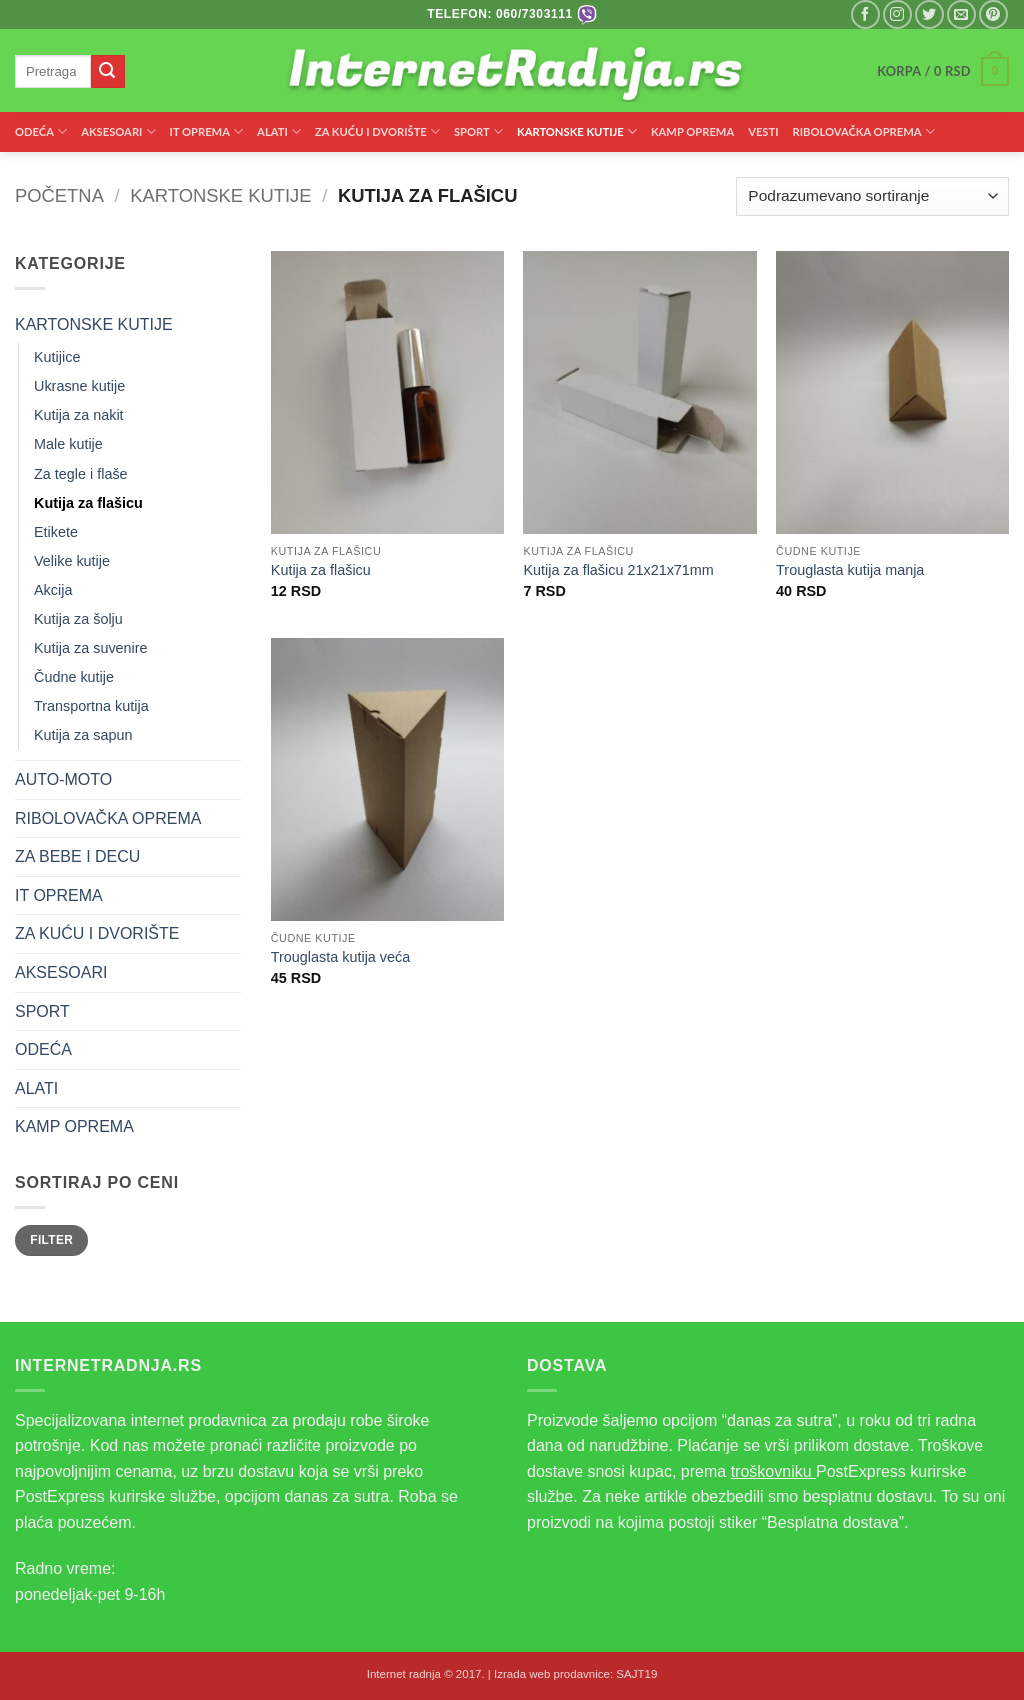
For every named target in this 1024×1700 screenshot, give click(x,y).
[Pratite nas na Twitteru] (929, 14)
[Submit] (108, 72)
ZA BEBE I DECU (77, 856)
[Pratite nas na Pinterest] (993, 14)
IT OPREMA (207, 131)
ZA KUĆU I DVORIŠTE (377, 131)
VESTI (763, 131)
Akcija (53, 590)
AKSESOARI (118, 131)
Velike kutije (72, 561)
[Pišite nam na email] (961, 14)
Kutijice (57, 357)
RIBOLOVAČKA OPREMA (864, 131)
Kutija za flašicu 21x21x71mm (618, 570)
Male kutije (68, 444)
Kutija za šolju (78, 619)
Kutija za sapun (83, 735)
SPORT (478, 131)
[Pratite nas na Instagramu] (897, 14)
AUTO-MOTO (63, 779)
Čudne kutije (74, 677)
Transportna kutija (91, 706)
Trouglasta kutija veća (340, 957)
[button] (943, 72)
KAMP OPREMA (692, 131)
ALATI (279, 131)
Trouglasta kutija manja (850, 570)
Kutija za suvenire (91, 648)
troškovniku (773, 1471)
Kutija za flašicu (88, 503)
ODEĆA (41, 131)
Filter (51, 1240)
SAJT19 (636, 1674)
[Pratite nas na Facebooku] (865, 14)
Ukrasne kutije (79, 386)
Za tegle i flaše (81, 474)
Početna (59, 195)
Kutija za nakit (79, 415)
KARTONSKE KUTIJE (577, 131)
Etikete (56, 532)
